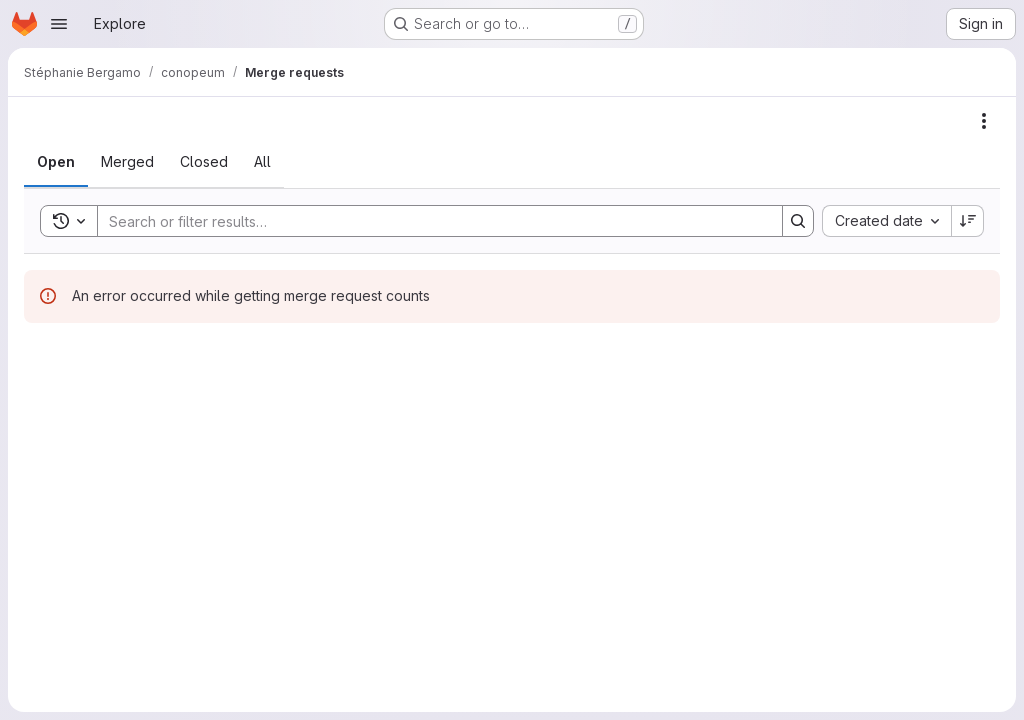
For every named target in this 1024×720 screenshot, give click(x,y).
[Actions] (984, 121)
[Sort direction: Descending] (968, 221)
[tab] (56, 162)
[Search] (430, 221)
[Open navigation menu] (59, 24)
